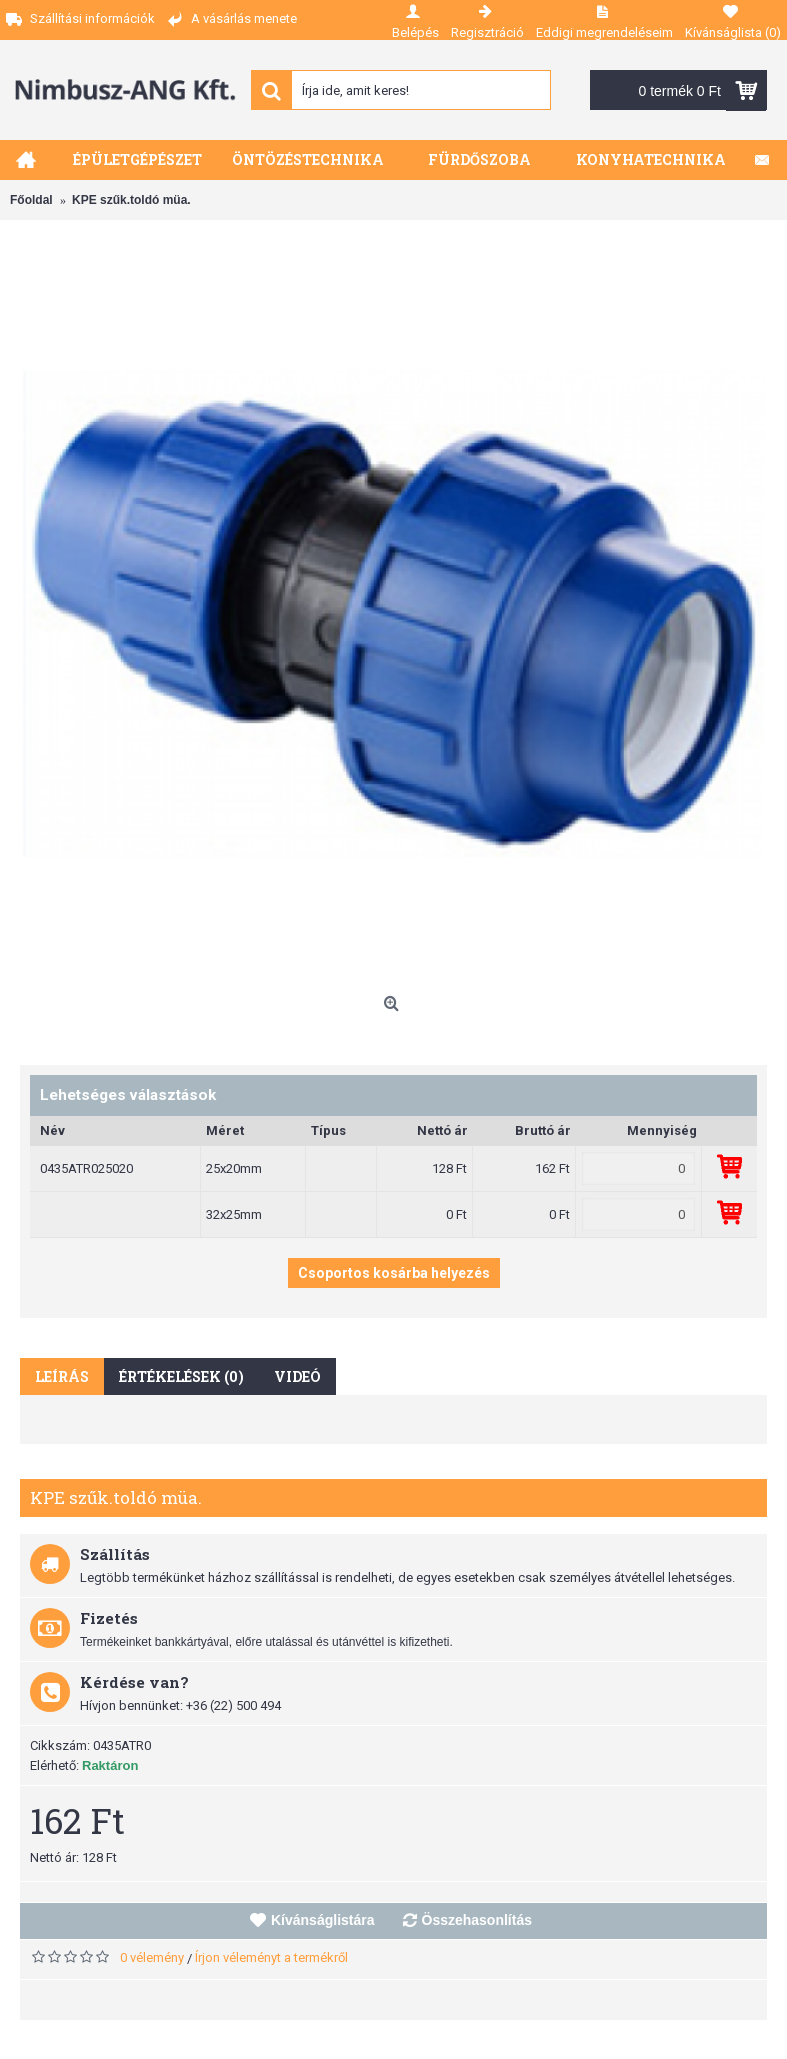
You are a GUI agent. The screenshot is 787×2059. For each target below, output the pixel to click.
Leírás (62, 1376)
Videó (297, 1376)
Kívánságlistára (323, 1920)
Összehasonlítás (477, 1920)
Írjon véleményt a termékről (271, 1957)
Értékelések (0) (181, 1376)
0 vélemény (152, 1957)
